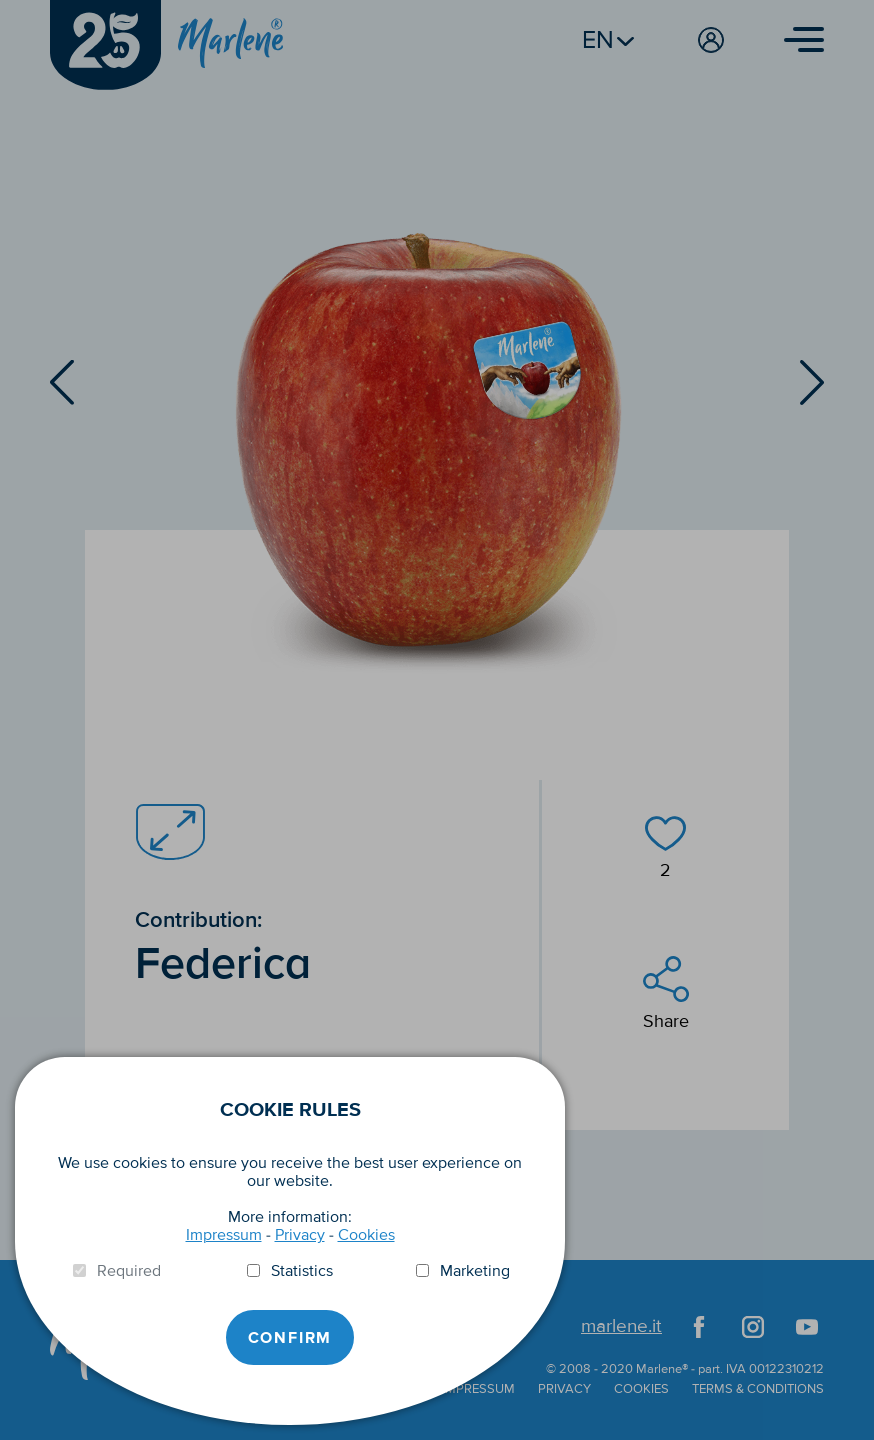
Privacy (300, 1235)
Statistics (302, 1271)
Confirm (290, 1338)
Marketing (475, 1271)
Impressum (224, 1235)
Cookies (366, 1235)
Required (129, 1271)
